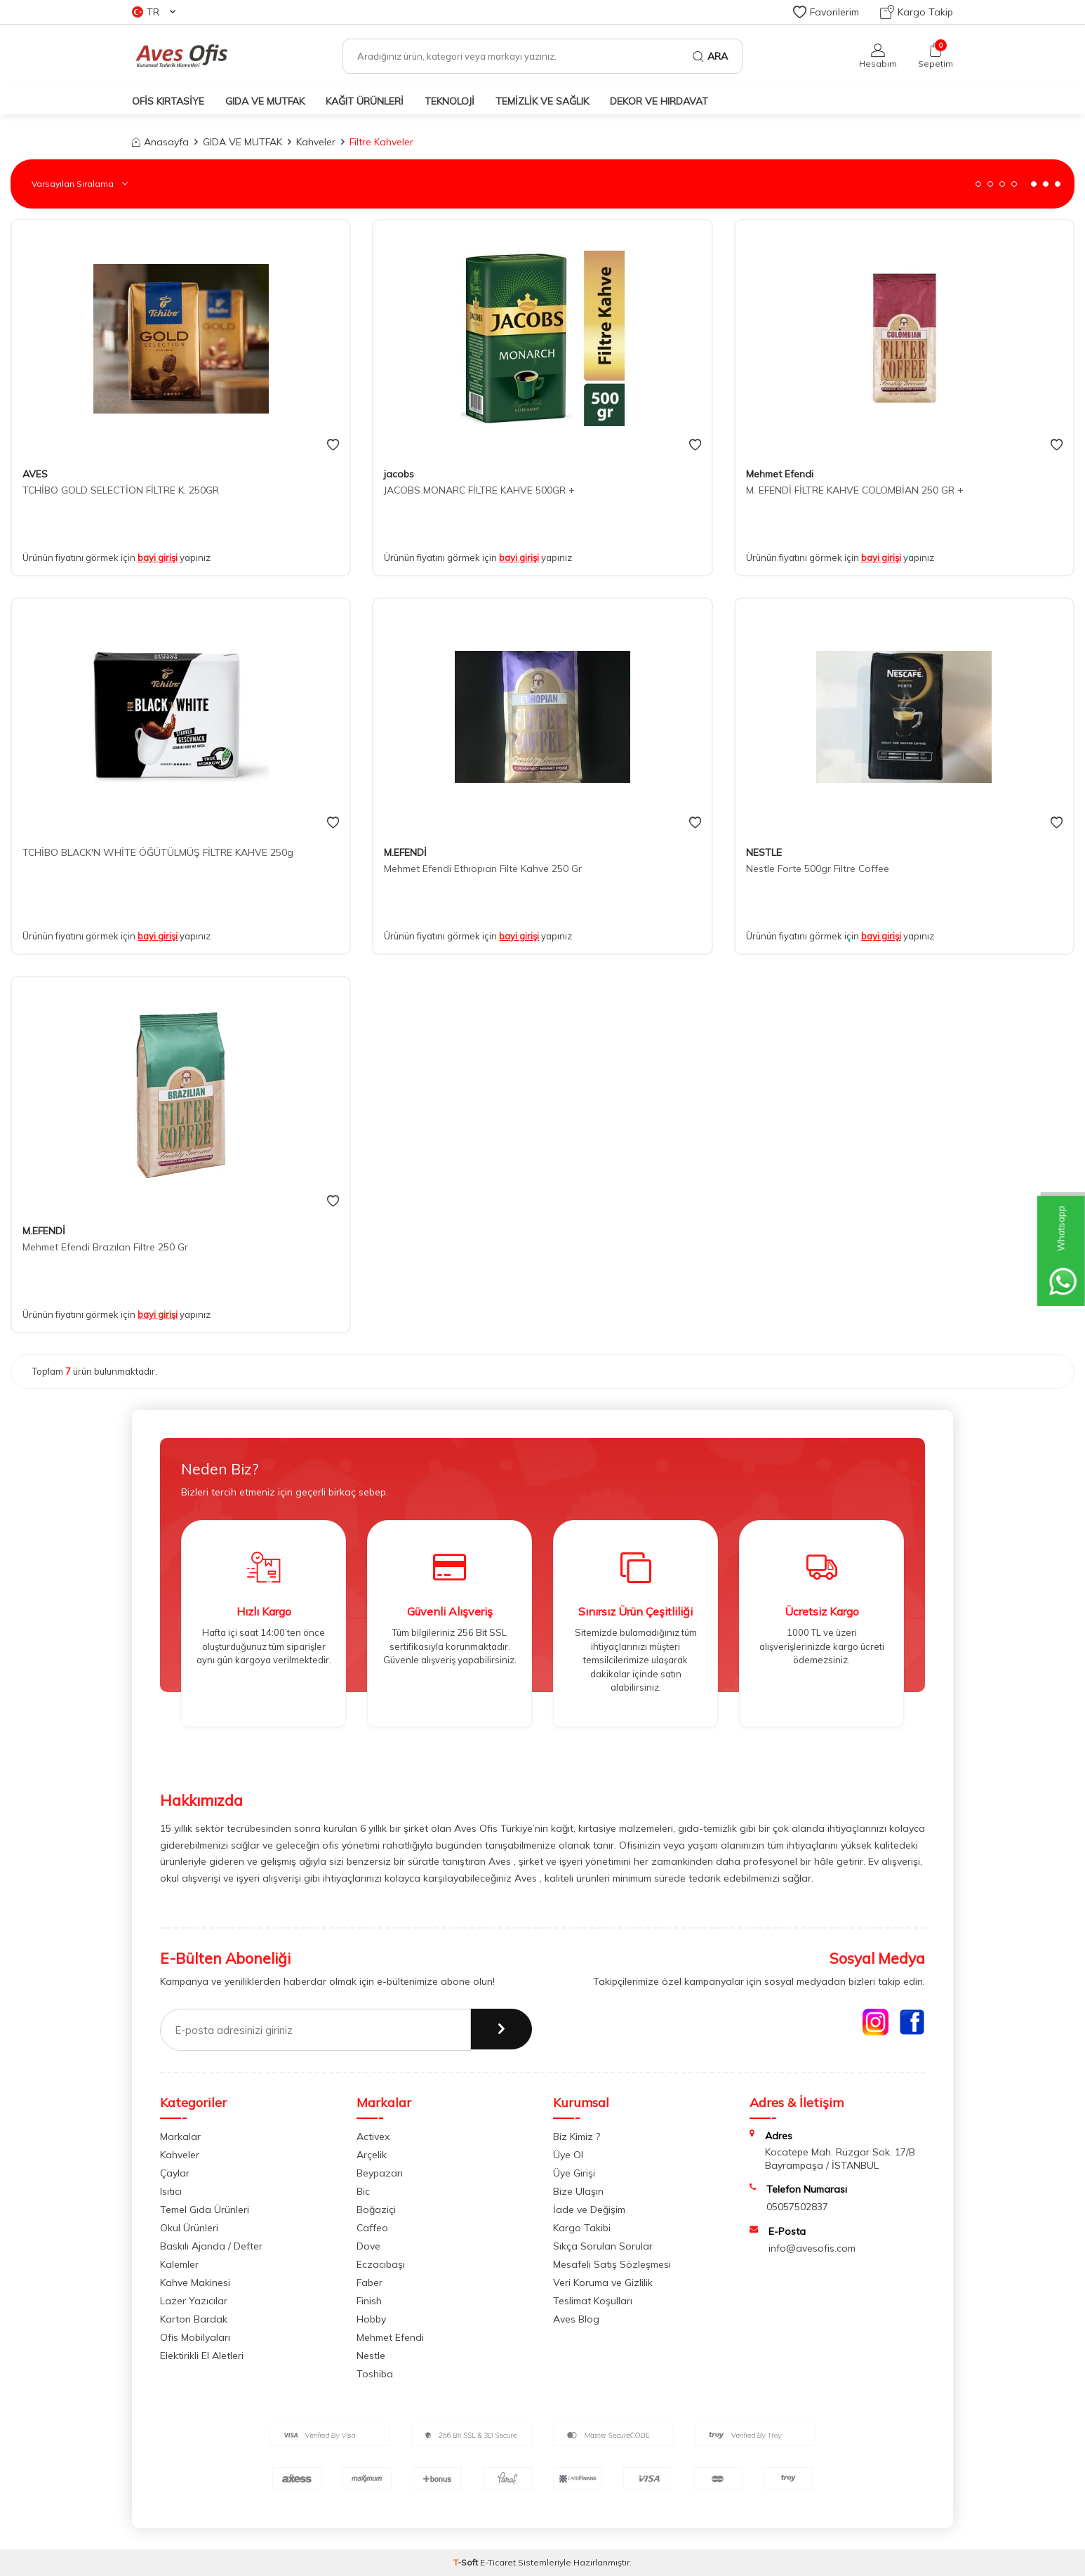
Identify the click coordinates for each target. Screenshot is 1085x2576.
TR (153, 12)
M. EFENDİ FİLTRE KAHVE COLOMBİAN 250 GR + (855, 490)
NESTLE (764, 852)
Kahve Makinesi (195, 2282)
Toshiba (375, 2373)
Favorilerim (826, 12)
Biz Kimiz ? (576, 2136)
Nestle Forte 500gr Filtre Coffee (817, 868)
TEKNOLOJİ (449, 101)
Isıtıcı (171, 2191)
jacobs (399, 474)
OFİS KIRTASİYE (168, 101)
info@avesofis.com (812, 2248)
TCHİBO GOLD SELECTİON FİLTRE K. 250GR (120, 490)
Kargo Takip (916, 12)
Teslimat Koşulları (592, 2300)
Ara (710, 56)
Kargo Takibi (582, 2227)
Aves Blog (576, 2319)
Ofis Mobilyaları (195, 2337)
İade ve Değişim (589, 2209)
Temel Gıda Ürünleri (204, 2209)
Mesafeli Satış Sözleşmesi (612, 2264)
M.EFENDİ (405, 852)
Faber (369, 2282)
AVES (35, 474)
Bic (363, 2191)
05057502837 (797, 2206)
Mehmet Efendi (779, 474)
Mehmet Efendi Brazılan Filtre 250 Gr (105, 1247)
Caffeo (372, 2227)
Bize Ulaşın (578, 2191)
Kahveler (315, 142)
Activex (373, 2136)
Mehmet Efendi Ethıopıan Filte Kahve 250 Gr (483, 868)
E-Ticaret (498, 2562)
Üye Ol (568, 2154)
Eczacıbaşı (381, 2264)
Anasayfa (160, 142)
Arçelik (372, 2154)
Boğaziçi (376, 2209)
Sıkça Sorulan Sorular (603, 2246)
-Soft (466, 2562)
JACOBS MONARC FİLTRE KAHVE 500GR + (479, 490)
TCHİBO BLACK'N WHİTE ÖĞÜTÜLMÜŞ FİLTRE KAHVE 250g (157, 852)
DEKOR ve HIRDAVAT (659, 101)
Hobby (371, 2319)
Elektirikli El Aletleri (202, 2355)
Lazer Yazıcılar (193, 2300)
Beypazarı (380, 2173)
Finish (369, 2300)
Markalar (180, 2136)
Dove (368, 2246)
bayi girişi (158, 557)
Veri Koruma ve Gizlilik (603, 2282)
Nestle (371, 2355)
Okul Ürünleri (189, 2227)
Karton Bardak (193, 2319)
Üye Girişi (574, 2173)
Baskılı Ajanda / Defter (211, 2246)
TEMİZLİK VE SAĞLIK (542, 101)
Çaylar (174, 2173)
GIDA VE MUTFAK (265, 101)
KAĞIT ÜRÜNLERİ (365, 101)
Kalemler (179, 2264)
